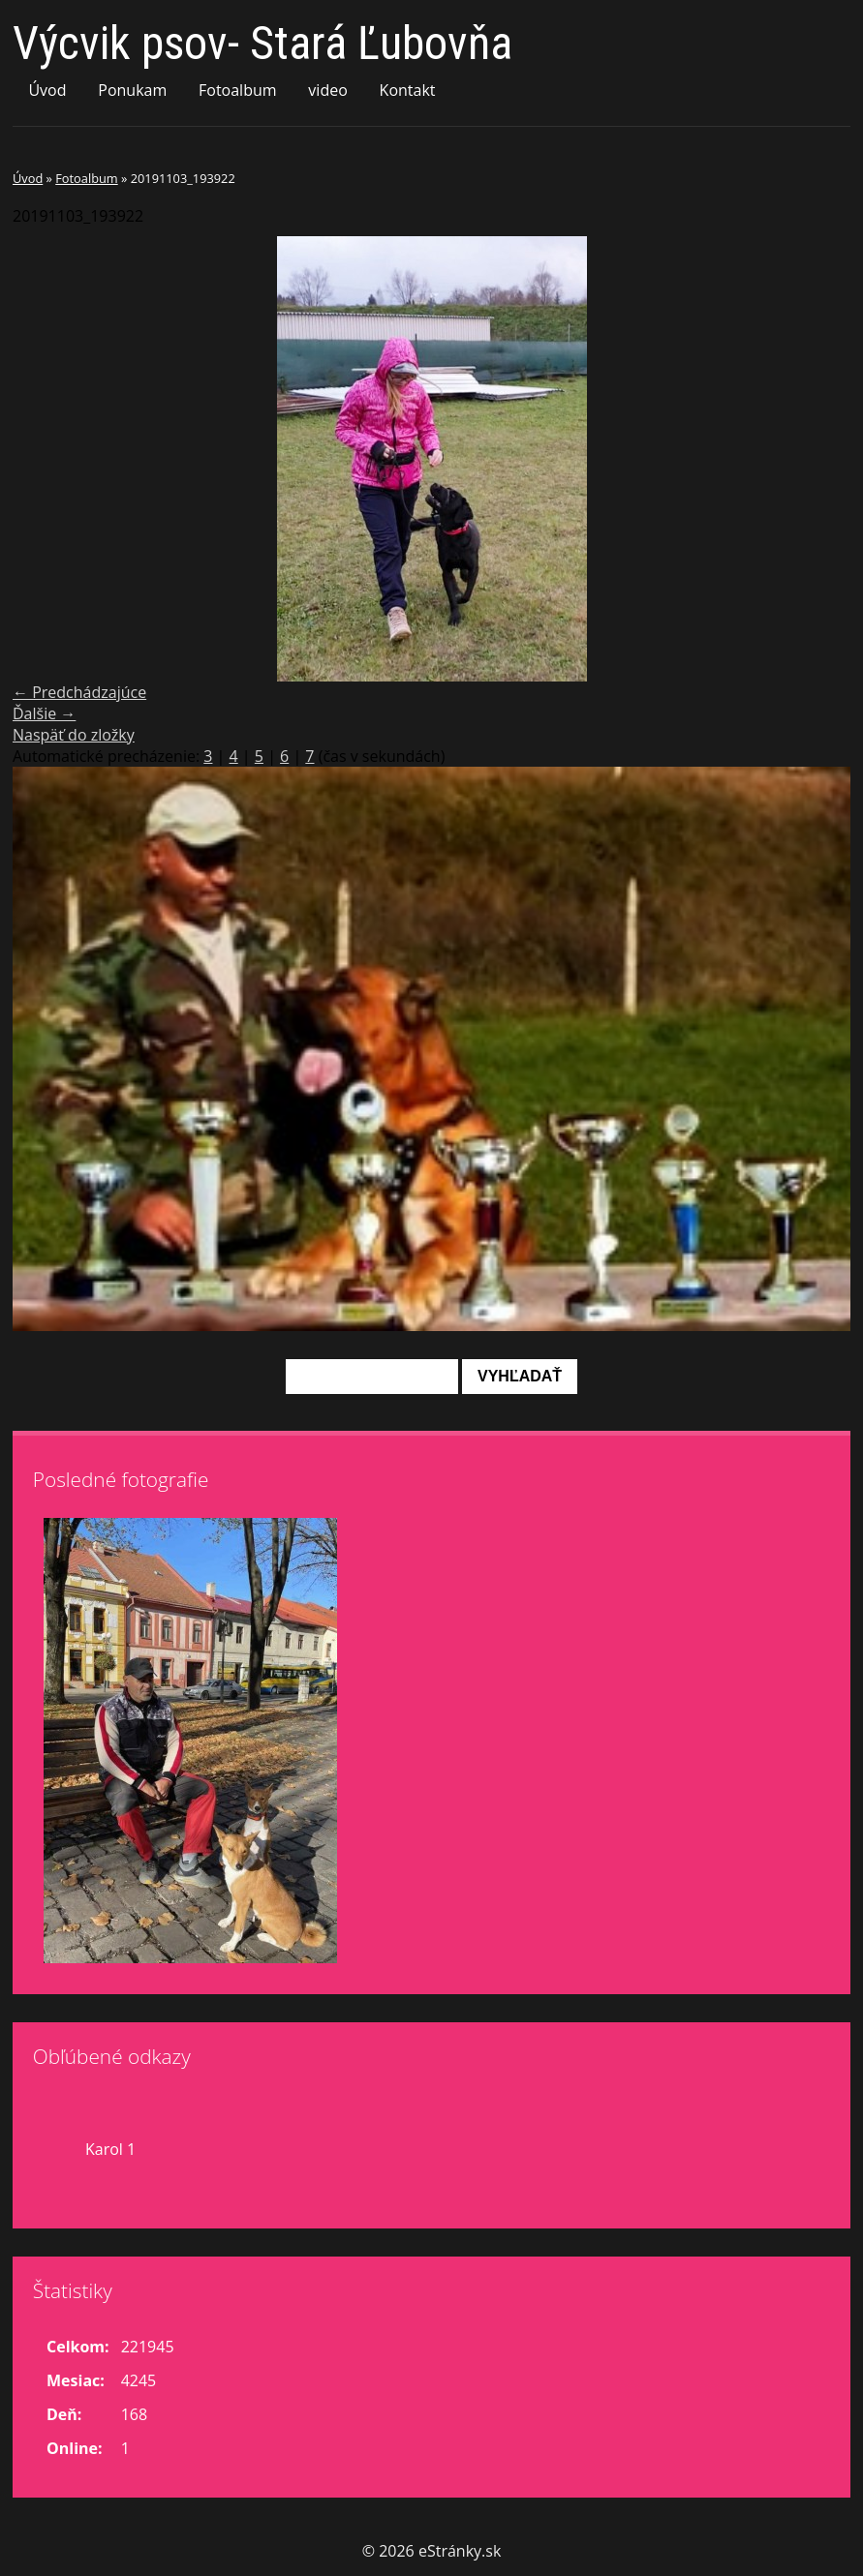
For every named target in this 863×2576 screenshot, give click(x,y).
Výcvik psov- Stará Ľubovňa (262, 43)
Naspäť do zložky (74, 734)
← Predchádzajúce (79, 692)
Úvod (47, 90)
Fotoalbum (238, 90)
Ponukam (132, 90)
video (327, 90)
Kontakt (408, 90)
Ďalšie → (44, 713)
